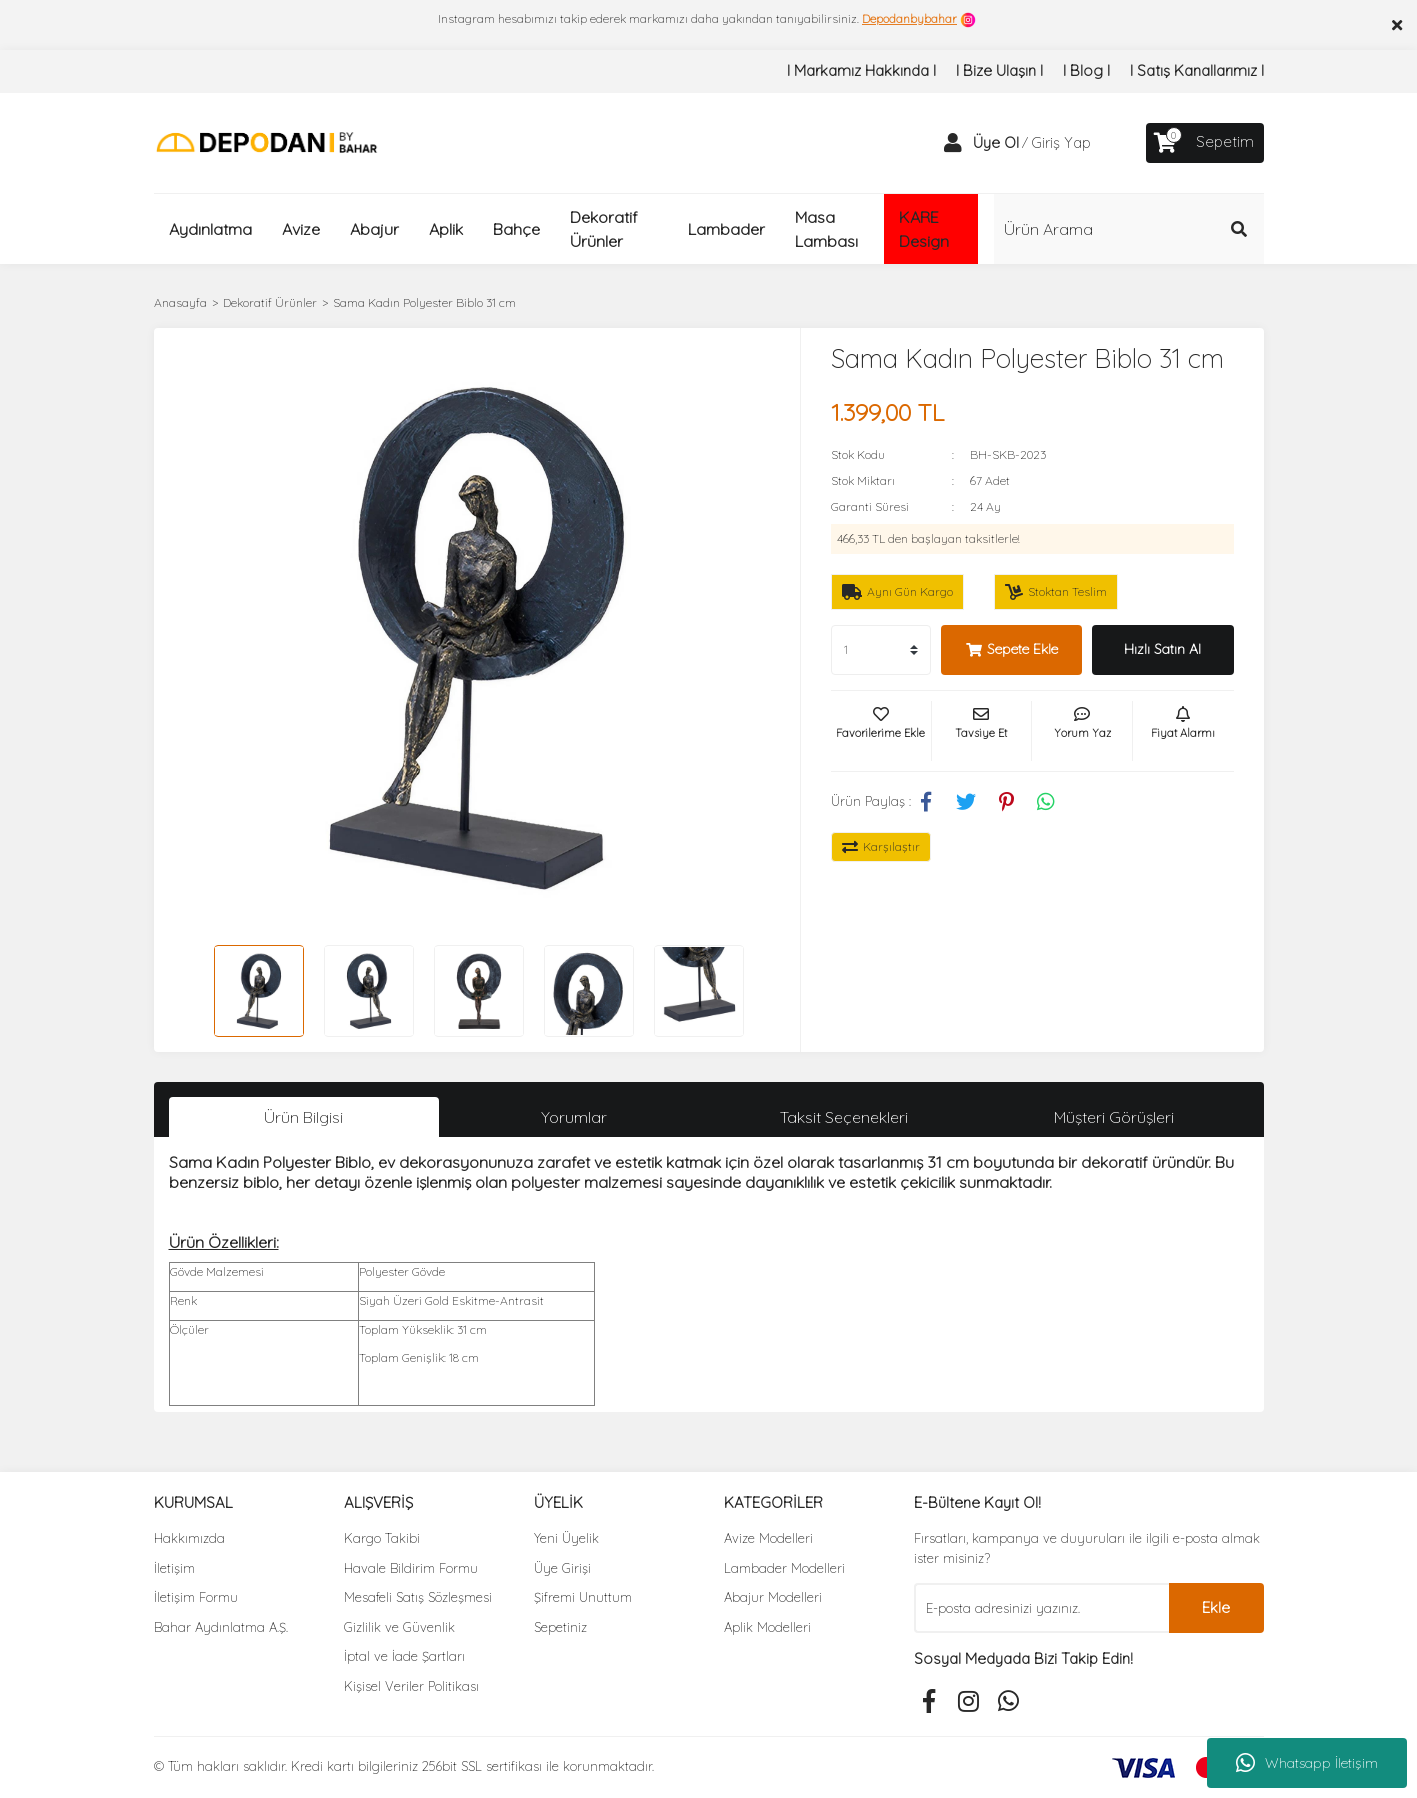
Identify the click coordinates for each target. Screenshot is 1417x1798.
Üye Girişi (562, 1568)
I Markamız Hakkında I (861, 70)
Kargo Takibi (382, 1538)
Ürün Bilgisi (303, 1117)
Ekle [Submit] (1216, 1607)
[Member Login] (953, 143)
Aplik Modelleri (767, 1627)
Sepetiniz (560, 1627)
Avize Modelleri (768, 1538)
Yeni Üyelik (566, 1538)
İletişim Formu (196, 1597)
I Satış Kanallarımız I (1197, 70)
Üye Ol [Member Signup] (996, 142)
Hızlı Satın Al (1162, 649)
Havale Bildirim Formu (411, 1568)
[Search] (1129, 229)
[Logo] (266, 141)
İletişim (174, 1568)
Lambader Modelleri (784, 1568)
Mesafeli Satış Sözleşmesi (418, 1597)
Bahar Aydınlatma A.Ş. (221, 1627)
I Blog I (1086, 70)
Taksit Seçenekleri (844, 1117)
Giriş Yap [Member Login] (1061, 142)
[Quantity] (881, 650)
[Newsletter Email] (1041, 1608)
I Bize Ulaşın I (999, 70)
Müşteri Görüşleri (1114, 1117)
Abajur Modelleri (773, 1597)
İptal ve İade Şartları (404, 1656)
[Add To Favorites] (881, 731)
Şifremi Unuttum (583, 1597)
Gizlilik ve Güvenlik (399, 1627)
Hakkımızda (189, 1538)
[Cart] (1205, 143)
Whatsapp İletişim (1307, 1763)
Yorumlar (574, 1117)
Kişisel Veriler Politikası (411, 1686)
